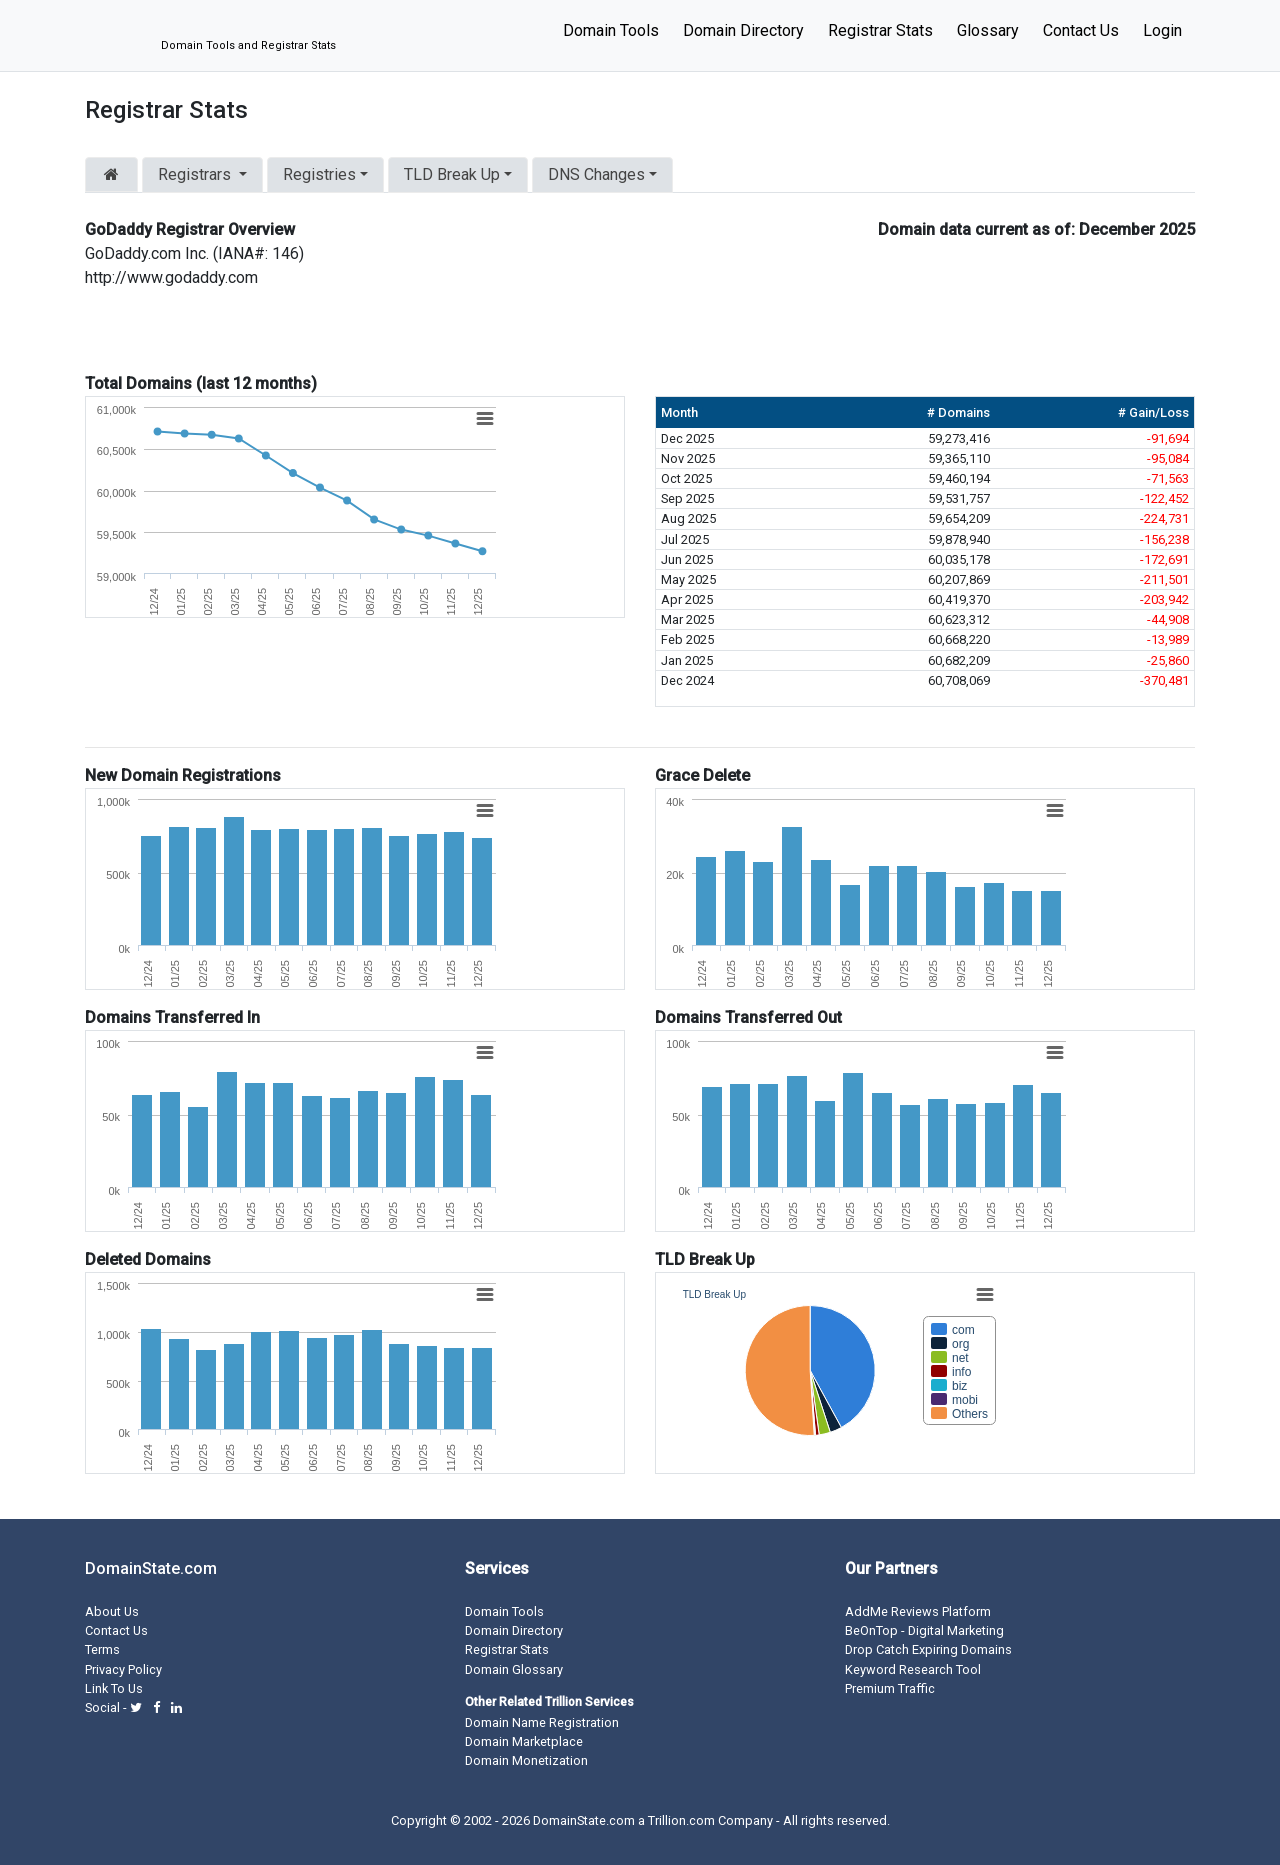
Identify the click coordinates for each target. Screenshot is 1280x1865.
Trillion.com (681, 1820)
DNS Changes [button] (596, 174)
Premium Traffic (890, 1688)
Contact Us (1081, 30)
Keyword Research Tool (913, 1669)
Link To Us (114, 1688)
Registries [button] (319, 174)
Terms (102, 1649)
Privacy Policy (123, 1669)
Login (1162, 30)
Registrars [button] (196, 174)
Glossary (988, 30)
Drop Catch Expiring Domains (928, 1649)
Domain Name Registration (542, 1722)
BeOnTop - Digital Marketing (924, 1630)
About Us (112, 1611)
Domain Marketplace (524, 1741)
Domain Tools (611, 30)
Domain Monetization (526, 1760)
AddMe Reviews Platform (918, 1611)
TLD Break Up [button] (452, 174)
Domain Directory (743, 30)
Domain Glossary (514, 1669)
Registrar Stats (880, 30)
